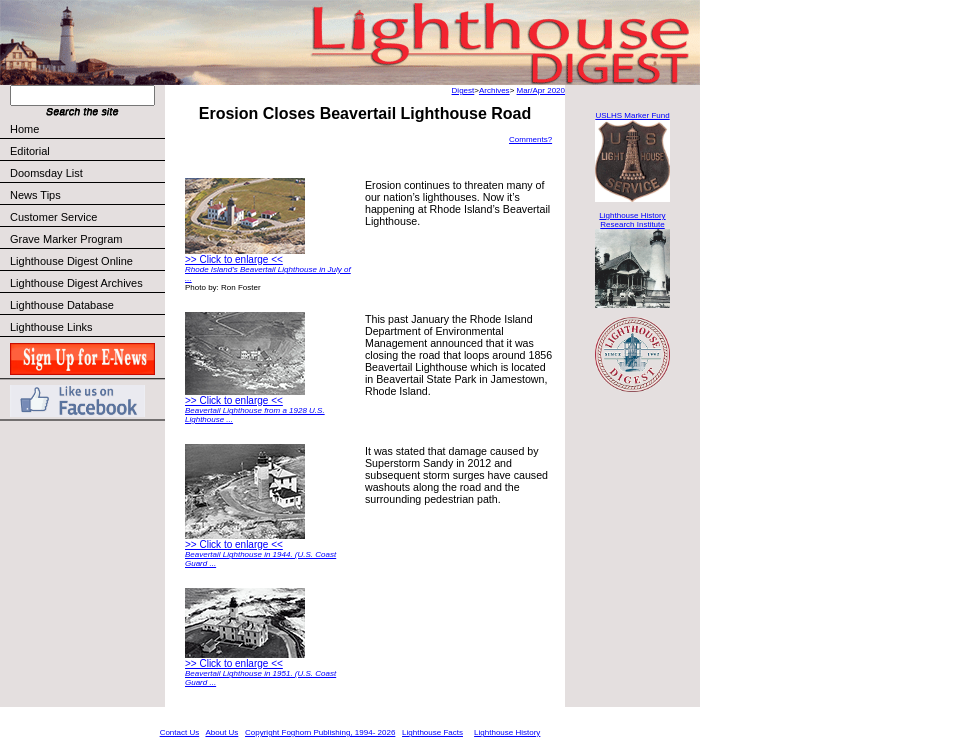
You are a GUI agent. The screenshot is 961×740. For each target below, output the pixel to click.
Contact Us (180, 732)
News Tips (35, 195)
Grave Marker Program (66, 239)
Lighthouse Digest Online (71, 261)
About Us (221, 732)
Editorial (86, 151)
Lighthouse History (507, 732)
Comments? (530, 139)
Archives (494, 90)
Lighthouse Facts (432, 732)
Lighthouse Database (62, 305)
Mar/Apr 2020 (541, 90)
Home (24, 129)
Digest (463, 90)
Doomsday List (46, 173)
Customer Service (86, 217)
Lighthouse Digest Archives (76, 283)
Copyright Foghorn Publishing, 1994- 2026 (320, 732)
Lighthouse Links (51, 327)
